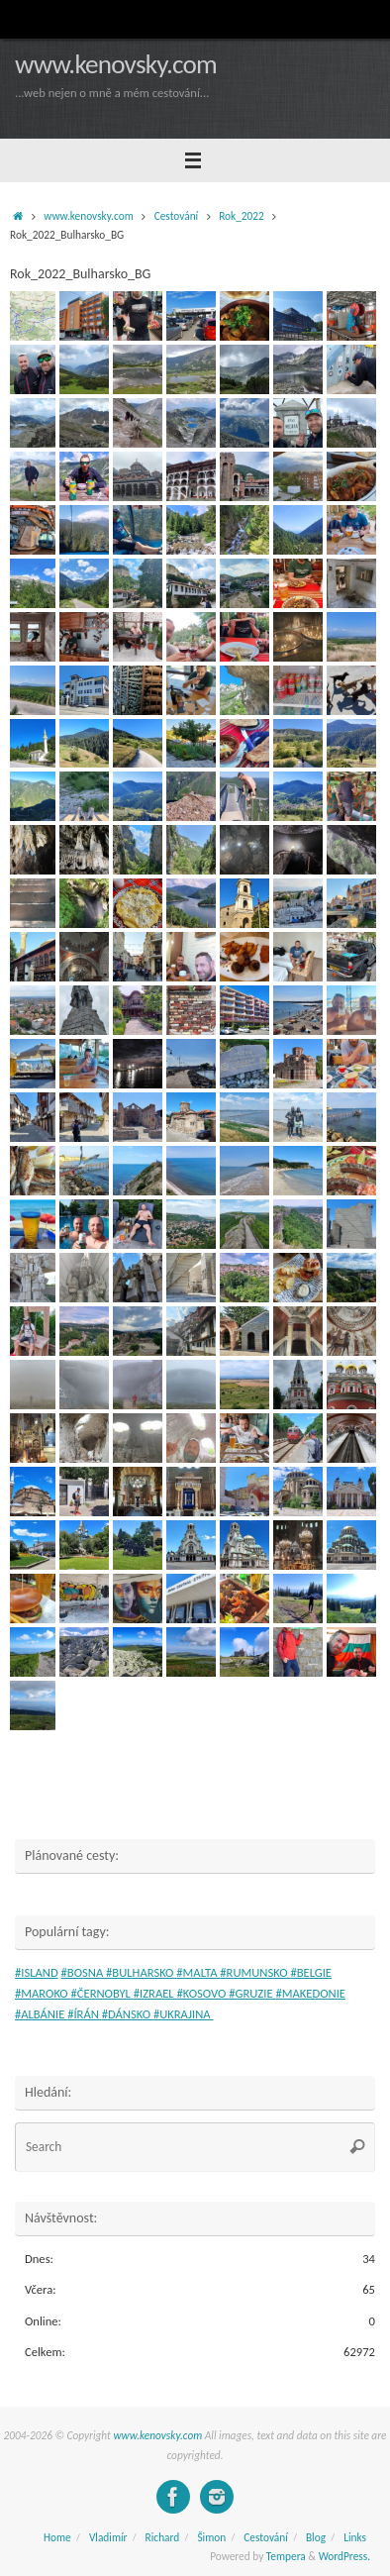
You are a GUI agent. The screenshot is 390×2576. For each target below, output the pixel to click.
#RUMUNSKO (255, 1972)
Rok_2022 (241, 216)
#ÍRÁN (84, 2014)
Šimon (211, 2537)
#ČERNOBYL (102, 1993)
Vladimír (108, 2537)
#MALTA (198, 1972)
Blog (316, 2537)
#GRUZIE (252, 1993)
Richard (163, 2537)
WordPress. (344, 2556)
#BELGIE (311, 1972)
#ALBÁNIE (41, 2014)
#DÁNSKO (127, 2014)
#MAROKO (43, 1993)
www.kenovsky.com (116, 64)
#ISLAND (36, 1972)
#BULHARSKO (141, 1972)
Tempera (286, 2556)
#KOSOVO (203, 1993)
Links (354, 2537)
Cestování (176, 216)
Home (57, 2537)
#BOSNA (84, 1972)
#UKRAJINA (183, 2014)
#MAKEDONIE (310, 1993)
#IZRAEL (155, 1993)
